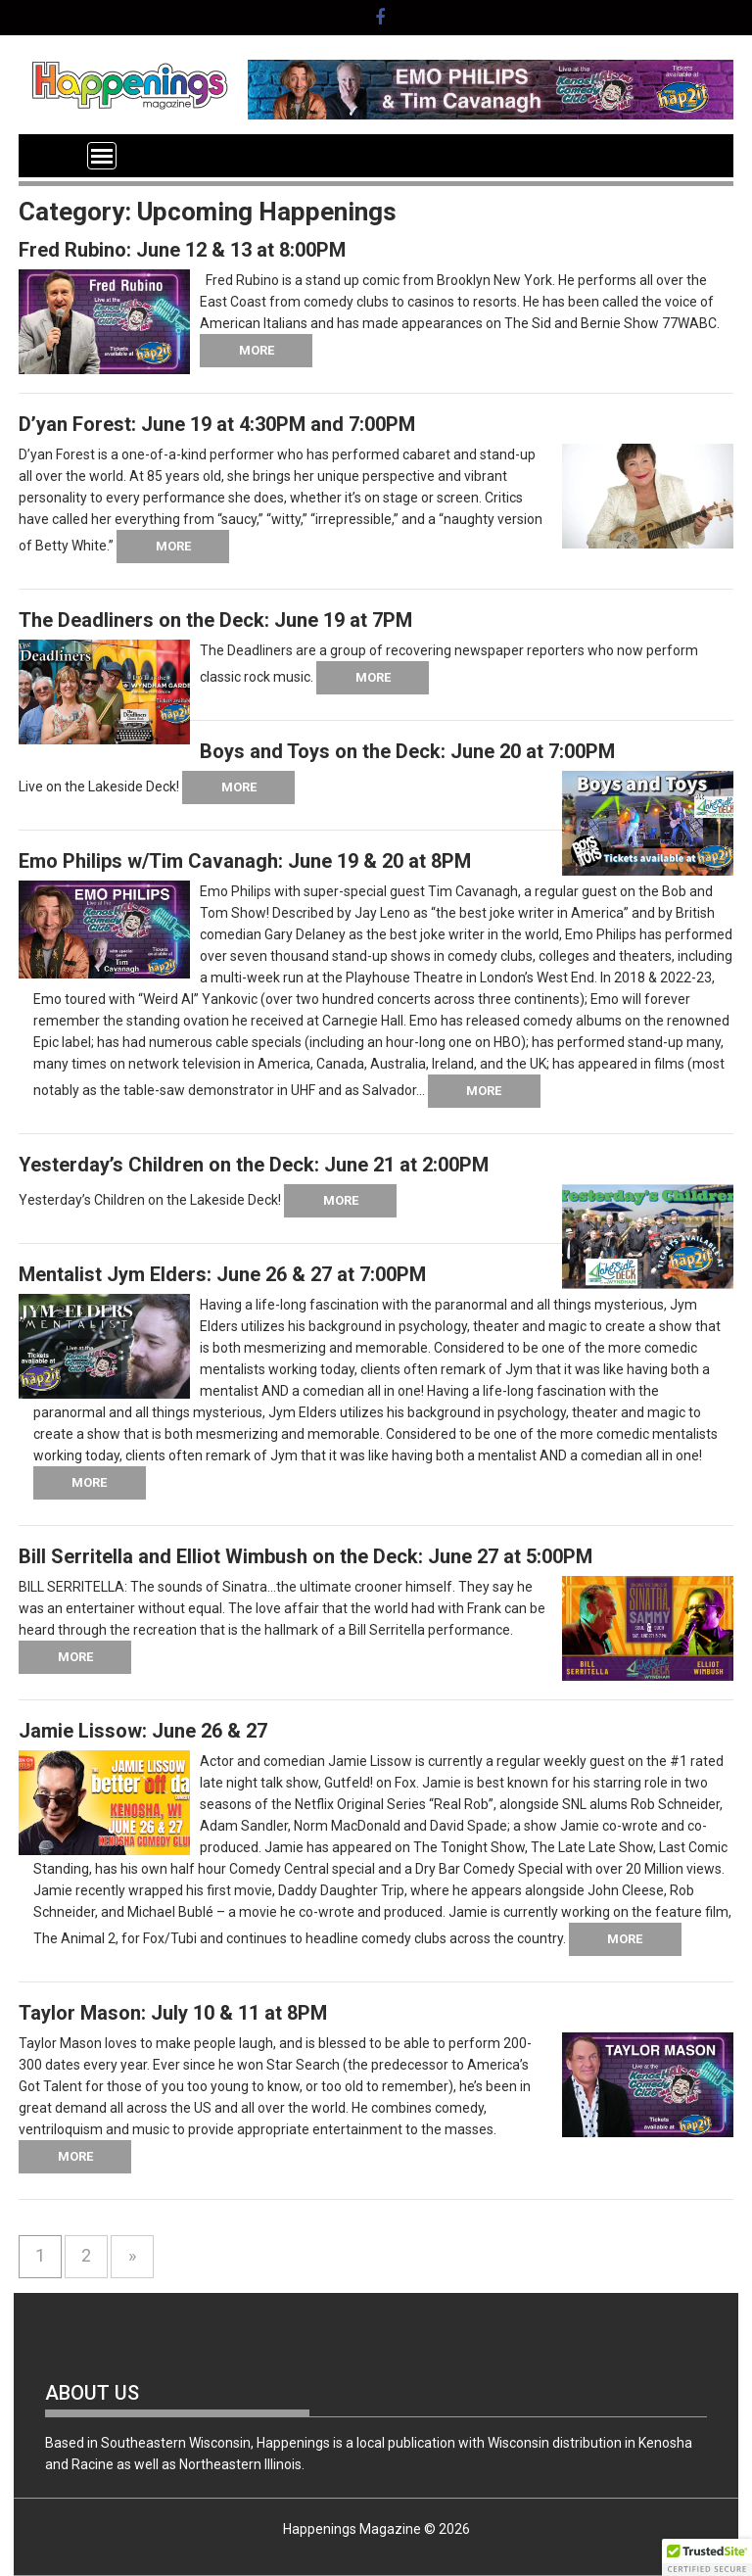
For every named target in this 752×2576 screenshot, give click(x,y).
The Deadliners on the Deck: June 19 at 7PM (215, 620)
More (256, 350)
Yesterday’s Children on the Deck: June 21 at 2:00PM (254, 1164)
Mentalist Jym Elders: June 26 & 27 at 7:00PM (222, 1274)
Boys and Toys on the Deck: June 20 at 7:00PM (407, 751)
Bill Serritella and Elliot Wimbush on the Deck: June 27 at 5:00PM (305, 1556)
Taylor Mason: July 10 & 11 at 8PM (173, 2013)
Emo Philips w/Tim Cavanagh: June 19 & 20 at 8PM (245, 861)
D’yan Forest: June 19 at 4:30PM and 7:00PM (217, 424)
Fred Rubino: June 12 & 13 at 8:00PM (182, 250)
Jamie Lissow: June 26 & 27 (143, 1730)
